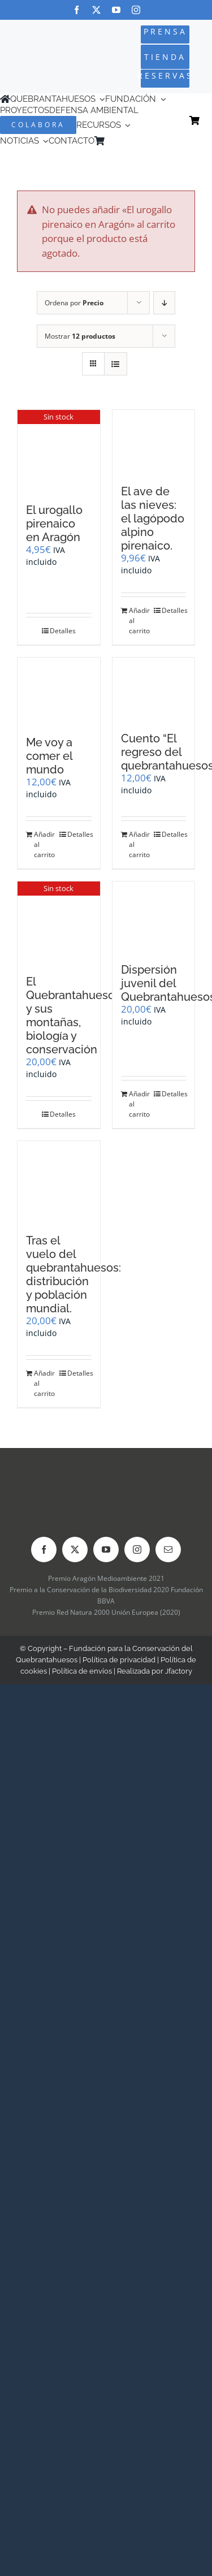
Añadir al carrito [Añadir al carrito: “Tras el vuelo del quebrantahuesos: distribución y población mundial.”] (44, 1383)
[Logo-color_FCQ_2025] (36, 47)
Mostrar (80, 336)
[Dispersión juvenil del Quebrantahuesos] (154, 916)
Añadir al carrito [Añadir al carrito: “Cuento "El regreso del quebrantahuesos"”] (139, 844)
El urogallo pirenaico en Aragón (54, 523)
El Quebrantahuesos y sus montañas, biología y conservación (73, 1015)
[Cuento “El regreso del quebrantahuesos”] (154, 689)
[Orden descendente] (164, 302)
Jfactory (178, 1671)
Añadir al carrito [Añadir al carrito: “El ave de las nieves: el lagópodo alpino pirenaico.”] (139, 621)
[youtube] (116, 10)
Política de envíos (82, 1671)
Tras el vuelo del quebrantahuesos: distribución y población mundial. (73, 1274)
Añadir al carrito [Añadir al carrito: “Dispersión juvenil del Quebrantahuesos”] (139, 1104)
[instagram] (136, 10)
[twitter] (96, 10)
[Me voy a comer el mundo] (59, 691)
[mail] (168, 1549)
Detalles (63, 631)
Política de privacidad (119, 1660)
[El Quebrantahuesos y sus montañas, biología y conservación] (59, 922)
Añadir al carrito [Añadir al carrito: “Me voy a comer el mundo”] (44, 844)
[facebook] (76, 10)
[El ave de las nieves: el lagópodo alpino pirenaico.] (154, 441)
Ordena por (74, 303)
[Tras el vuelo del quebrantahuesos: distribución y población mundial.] (59, 1181)
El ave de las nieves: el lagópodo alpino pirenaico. (152, 518)
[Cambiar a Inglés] (126, 141)
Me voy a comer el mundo (49, 756)
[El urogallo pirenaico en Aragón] (59, 450)
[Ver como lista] (116, 364)
